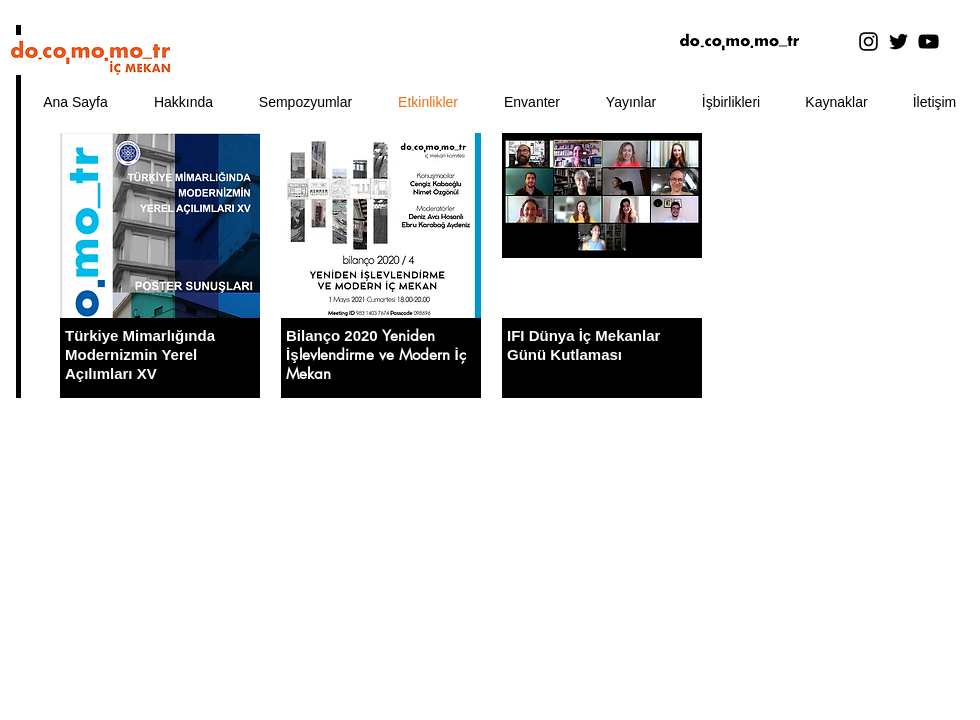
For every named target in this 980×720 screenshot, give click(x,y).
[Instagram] (868, 41)
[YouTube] (928, 41)
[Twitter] (898, 41)
